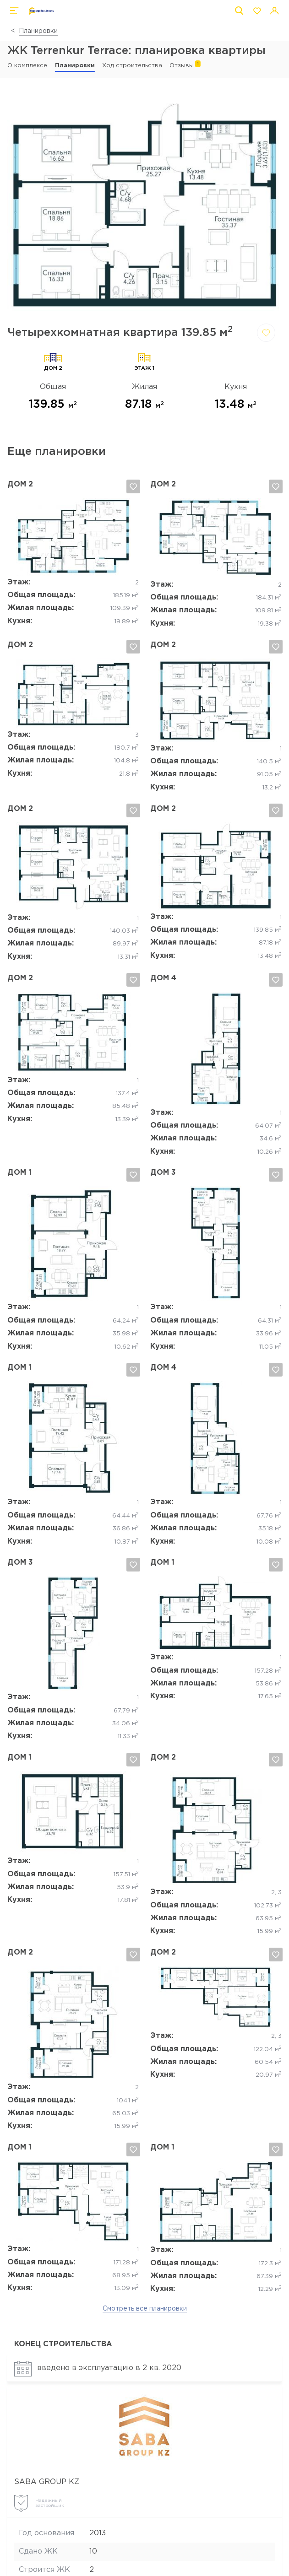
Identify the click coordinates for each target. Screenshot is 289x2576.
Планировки (38, 31)
